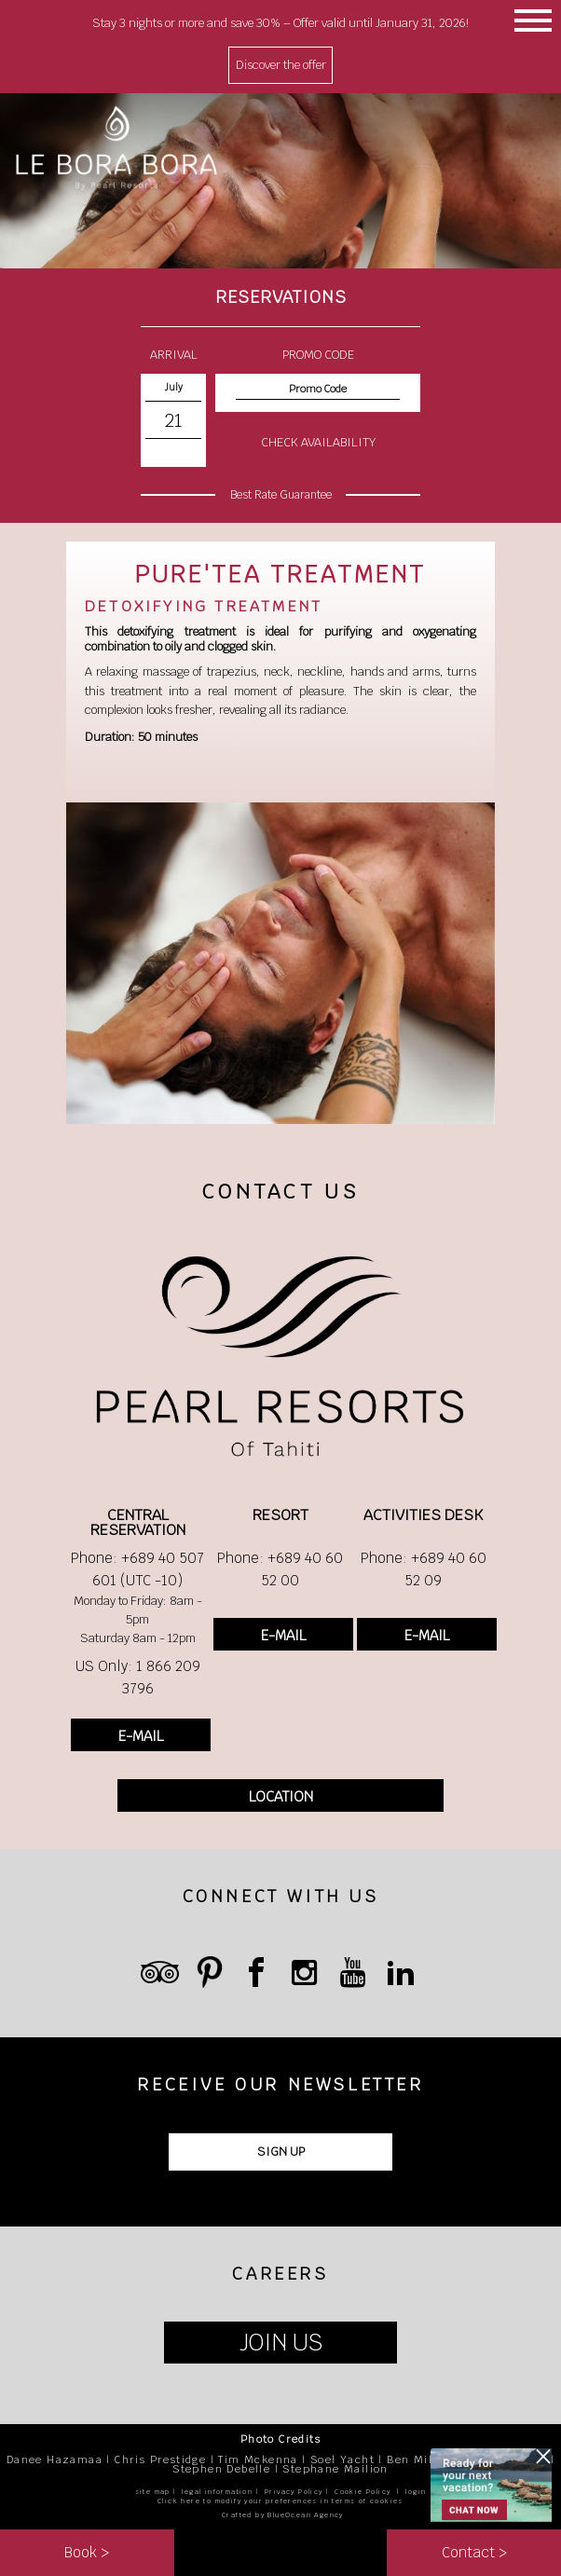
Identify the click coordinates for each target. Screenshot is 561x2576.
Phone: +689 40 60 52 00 (280, 1569)
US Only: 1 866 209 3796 (137, 1677)
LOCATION (281, 1796)
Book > (86, 2552)
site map (153, 2491)
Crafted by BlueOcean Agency (283, 2515)
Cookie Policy (362, 2491)
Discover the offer (281, 65)
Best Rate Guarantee (281, 494)
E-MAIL (140, 1736)
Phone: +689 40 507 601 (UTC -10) (137, 1569)
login (415, 2491)
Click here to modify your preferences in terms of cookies (280, 2501)
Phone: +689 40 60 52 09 (423, 1569)
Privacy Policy (294, 2491)
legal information (217, 2491)
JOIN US (280, 2342)
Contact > (474, 2552)
